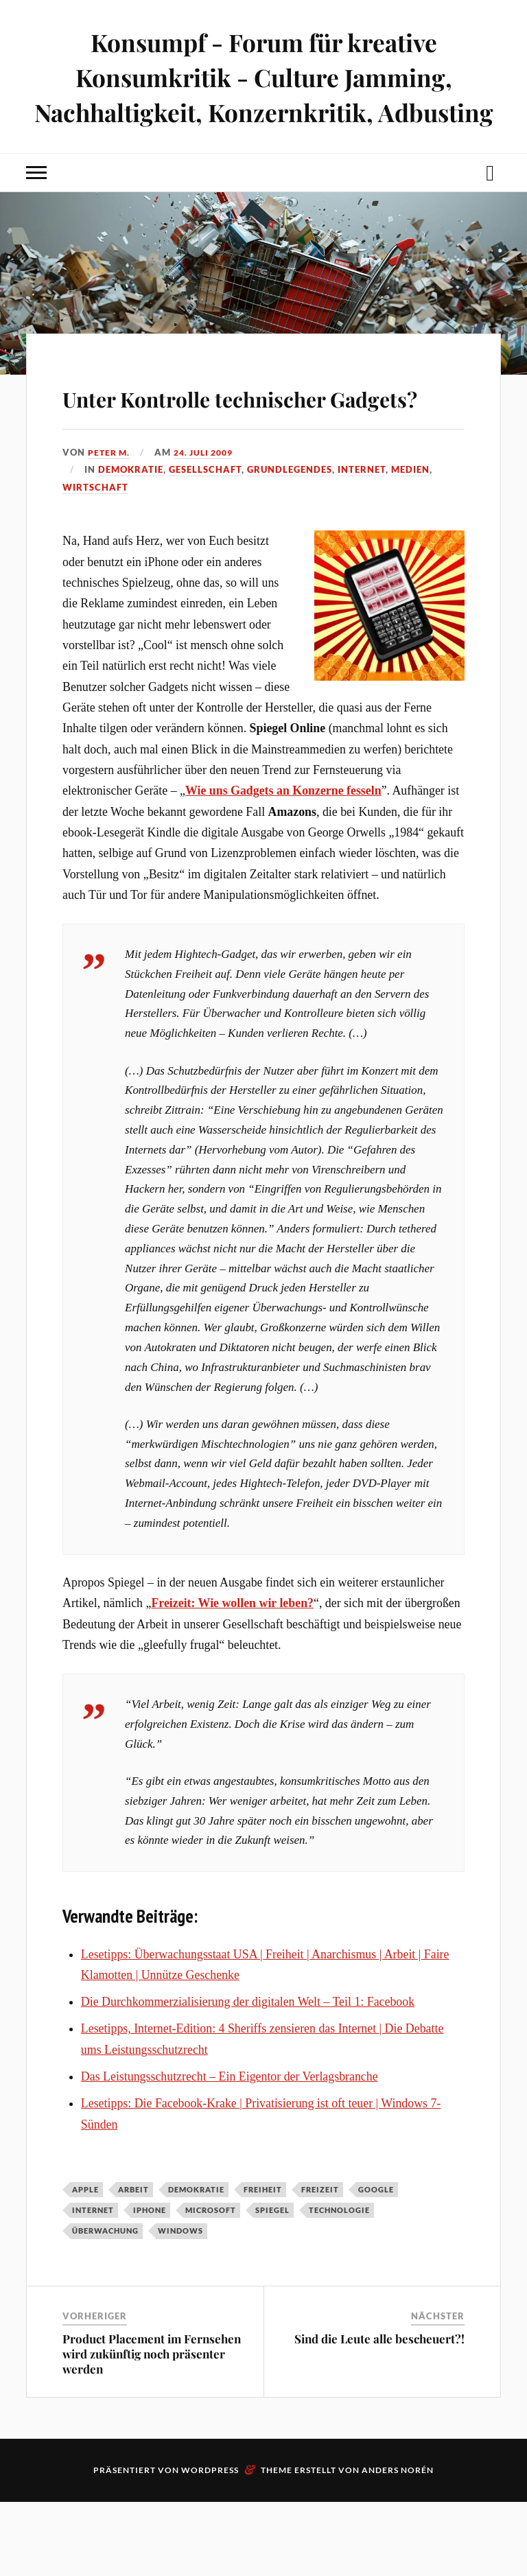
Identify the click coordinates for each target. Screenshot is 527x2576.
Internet (362, 544)
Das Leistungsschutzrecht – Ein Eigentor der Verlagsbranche (229, 2151)
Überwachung (105, 2305)
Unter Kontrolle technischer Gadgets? (256, 449)
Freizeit (320, 2263)
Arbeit (133, 2263)
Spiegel (272, 2284)
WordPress (210, 2544)
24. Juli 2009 (209, 526)
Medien (410, 544)
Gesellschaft (205, 544)
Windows (180, 2305)
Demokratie (130, 544)
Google (376, 2263)
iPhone (149, 2284)
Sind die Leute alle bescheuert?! (379, 2412)
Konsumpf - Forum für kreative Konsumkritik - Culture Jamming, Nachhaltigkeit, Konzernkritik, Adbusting (263, 94)
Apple (85, 2263)
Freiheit (263, 2263)
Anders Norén (398, 2544)
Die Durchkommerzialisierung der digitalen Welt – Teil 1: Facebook (247, 2076)
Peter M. (110, 526)
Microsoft (210, 2284)
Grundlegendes (289, 544)
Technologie (339, 2284)
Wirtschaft (95, 561)
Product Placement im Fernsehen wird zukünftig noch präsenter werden (151, 2427)
